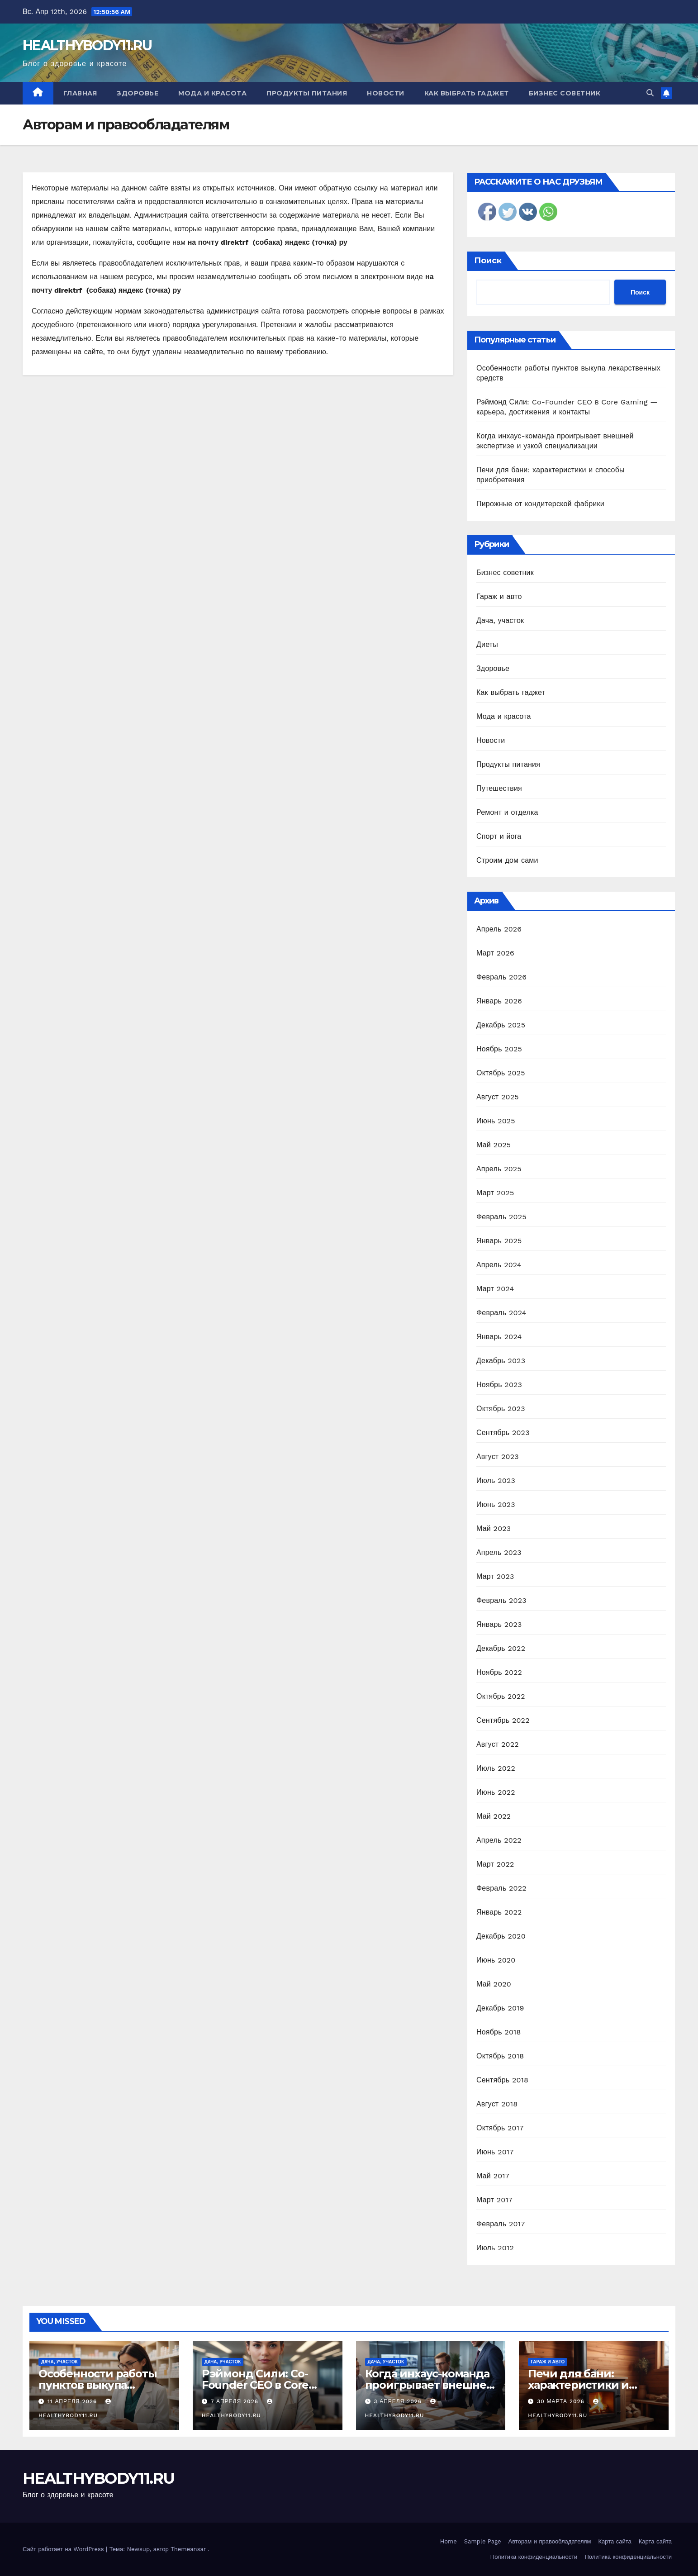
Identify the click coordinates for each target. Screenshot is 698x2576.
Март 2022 (495, 1864)
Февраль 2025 (501, 1216)
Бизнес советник (565, 93)
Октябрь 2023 (500, 1408)
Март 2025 (495, 1192)
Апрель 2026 (499, 929)
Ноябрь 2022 (499, 1672)
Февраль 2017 (500, 2224)
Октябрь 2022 (500, 1696)
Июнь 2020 (496, 1960)
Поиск (488, 261)
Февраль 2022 (501, 1888)
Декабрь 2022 (500, 1648)
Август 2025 (497, 1097)
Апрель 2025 (499, 1168)
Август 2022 (497, 1744)
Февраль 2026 (501, 977)
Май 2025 (493, 1145)
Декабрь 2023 (500, 1360)
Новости (385, 93)
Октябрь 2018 (500, 2056)
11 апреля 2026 (73, 2401)
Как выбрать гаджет (466, 93)
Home (448, 2541)
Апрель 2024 (499, 1264)
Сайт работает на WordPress (64, 2549)
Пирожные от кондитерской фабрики (540, 503)
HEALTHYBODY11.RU (87, 45)
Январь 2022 (499, 1912)
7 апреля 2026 (236, 2401)
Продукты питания (306, 93)
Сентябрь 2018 (502, 2080)
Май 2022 (493, 1816)
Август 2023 (497, 1456)
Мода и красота (212, 93)
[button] (650, 93)
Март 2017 (494, 2200)
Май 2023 (493, 1528)
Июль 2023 (495, 1480)
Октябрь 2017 (499, 2128)
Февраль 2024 (501, 1312)
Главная (80, 93)
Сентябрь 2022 (503, 1720)
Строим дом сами (507, 860)
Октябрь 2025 (500, 1073)
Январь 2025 (499, 1240)
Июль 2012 (495, 2247)
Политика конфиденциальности (534, 2556)
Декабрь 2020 (501, 1936)
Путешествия (499, 788)
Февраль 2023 (501, 1600)
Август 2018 (497, 2104)
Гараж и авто (499, 596)
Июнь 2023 (495, 1504)
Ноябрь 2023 (499, 1384)
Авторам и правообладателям (549, 2541)
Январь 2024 (499, 1336)
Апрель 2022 (499, 1840)
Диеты (487, 644)
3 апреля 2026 (399, 2401)
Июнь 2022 (495, 1792)
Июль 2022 (495, 1768)
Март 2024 (495, 1288)
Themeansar (188, 2549)
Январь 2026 (499, 1001)
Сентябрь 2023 (503, 1432)
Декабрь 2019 (500, 2008)
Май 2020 (493, 1984)
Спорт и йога (498, 836)
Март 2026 (495, 953)
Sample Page (482, 2541)
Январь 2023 (499, 1624)
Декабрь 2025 (500, 1025)
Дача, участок (500, 620)
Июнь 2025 (495, 1121)
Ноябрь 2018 (498, 2032)
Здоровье (137, 93)
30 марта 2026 (562, 2401)
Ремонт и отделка (507, 812)
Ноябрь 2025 (499, 1049)
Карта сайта (615, 2541)
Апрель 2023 (499, 1552)
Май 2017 (492, 2176)
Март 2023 (495, 1576)
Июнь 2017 (494, 2152)
